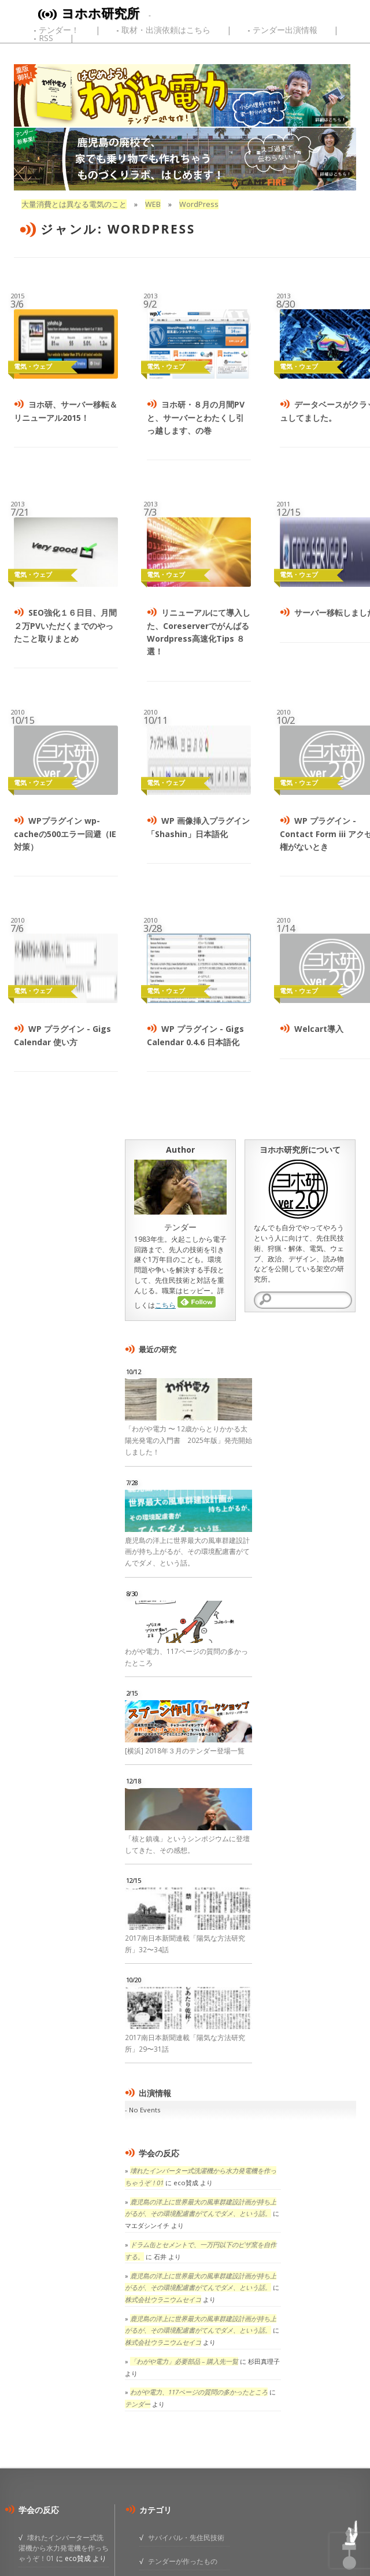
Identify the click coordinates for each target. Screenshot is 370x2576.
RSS (46, 37)
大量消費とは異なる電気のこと (74, 204)
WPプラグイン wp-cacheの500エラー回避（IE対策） (65, 833)
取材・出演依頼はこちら (165, 29)
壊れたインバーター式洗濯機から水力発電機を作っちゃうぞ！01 (63, 2548)
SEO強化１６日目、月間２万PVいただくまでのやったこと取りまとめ (65, 625)
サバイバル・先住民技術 (186, 2537)
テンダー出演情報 (285, 29)
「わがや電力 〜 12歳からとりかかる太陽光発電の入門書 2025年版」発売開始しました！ (188, 1440)
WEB (153, 204)
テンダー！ (59, 29)
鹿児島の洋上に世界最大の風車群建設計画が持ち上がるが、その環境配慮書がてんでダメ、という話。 (187, 1551)
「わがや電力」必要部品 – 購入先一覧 (184, 2361)
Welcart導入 (318, 1028)
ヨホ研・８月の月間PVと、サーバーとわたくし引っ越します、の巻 (196, 417)
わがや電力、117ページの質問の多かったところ (199, 2392)
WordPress (199, 204)
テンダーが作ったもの (182, 2561)
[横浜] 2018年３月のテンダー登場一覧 (185, 1751)
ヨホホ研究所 (100, 13)
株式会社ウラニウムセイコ (163, 2299)
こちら (165, 1304)
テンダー (137, 2404)
